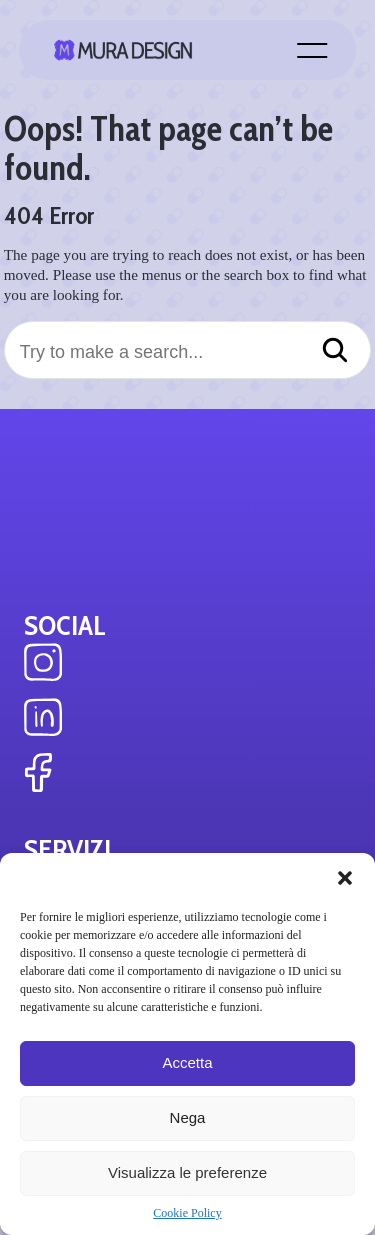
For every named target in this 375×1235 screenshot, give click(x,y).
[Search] (335, 352)
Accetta (187, 1062)
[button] (345, 878)
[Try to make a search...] (188, 352)
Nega (188, 1117)
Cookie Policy (187, 1213)
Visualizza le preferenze (187, 1172)
